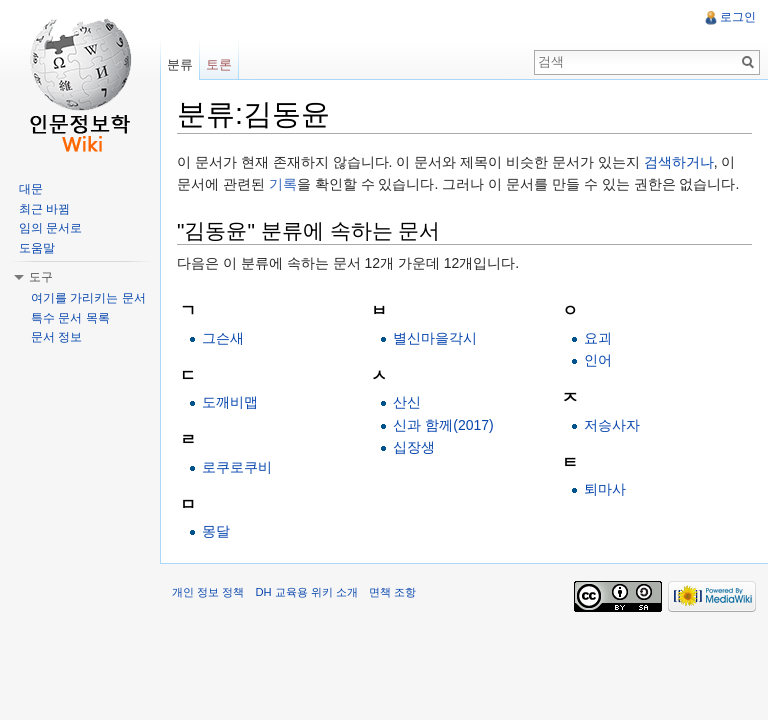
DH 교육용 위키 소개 (306, 592)
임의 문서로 (50, 228)
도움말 (37, 248)
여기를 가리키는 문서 (88, 298)
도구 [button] (41, 277)
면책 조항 (392, 592)
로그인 (738, 17)
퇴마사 (605, 489)
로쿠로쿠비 (237, 467)
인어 (598, 360)
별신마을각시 (435, 338)
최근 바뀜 (44, 209)
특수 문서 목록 (70, 318)
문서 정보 (56, 337)
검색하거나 (679, 162)
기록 (283, 184)
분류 (180, 64)
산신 (407, 402)
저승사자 (612, 425)
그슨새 (223, 338)
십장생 (414, 447)
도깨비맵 (230, 402)
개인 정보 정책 (208, 592)
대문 (31, 189)
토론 (219, 64)
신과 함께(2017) (443, 425)
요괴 (598, 338)
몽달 (216, 531)
